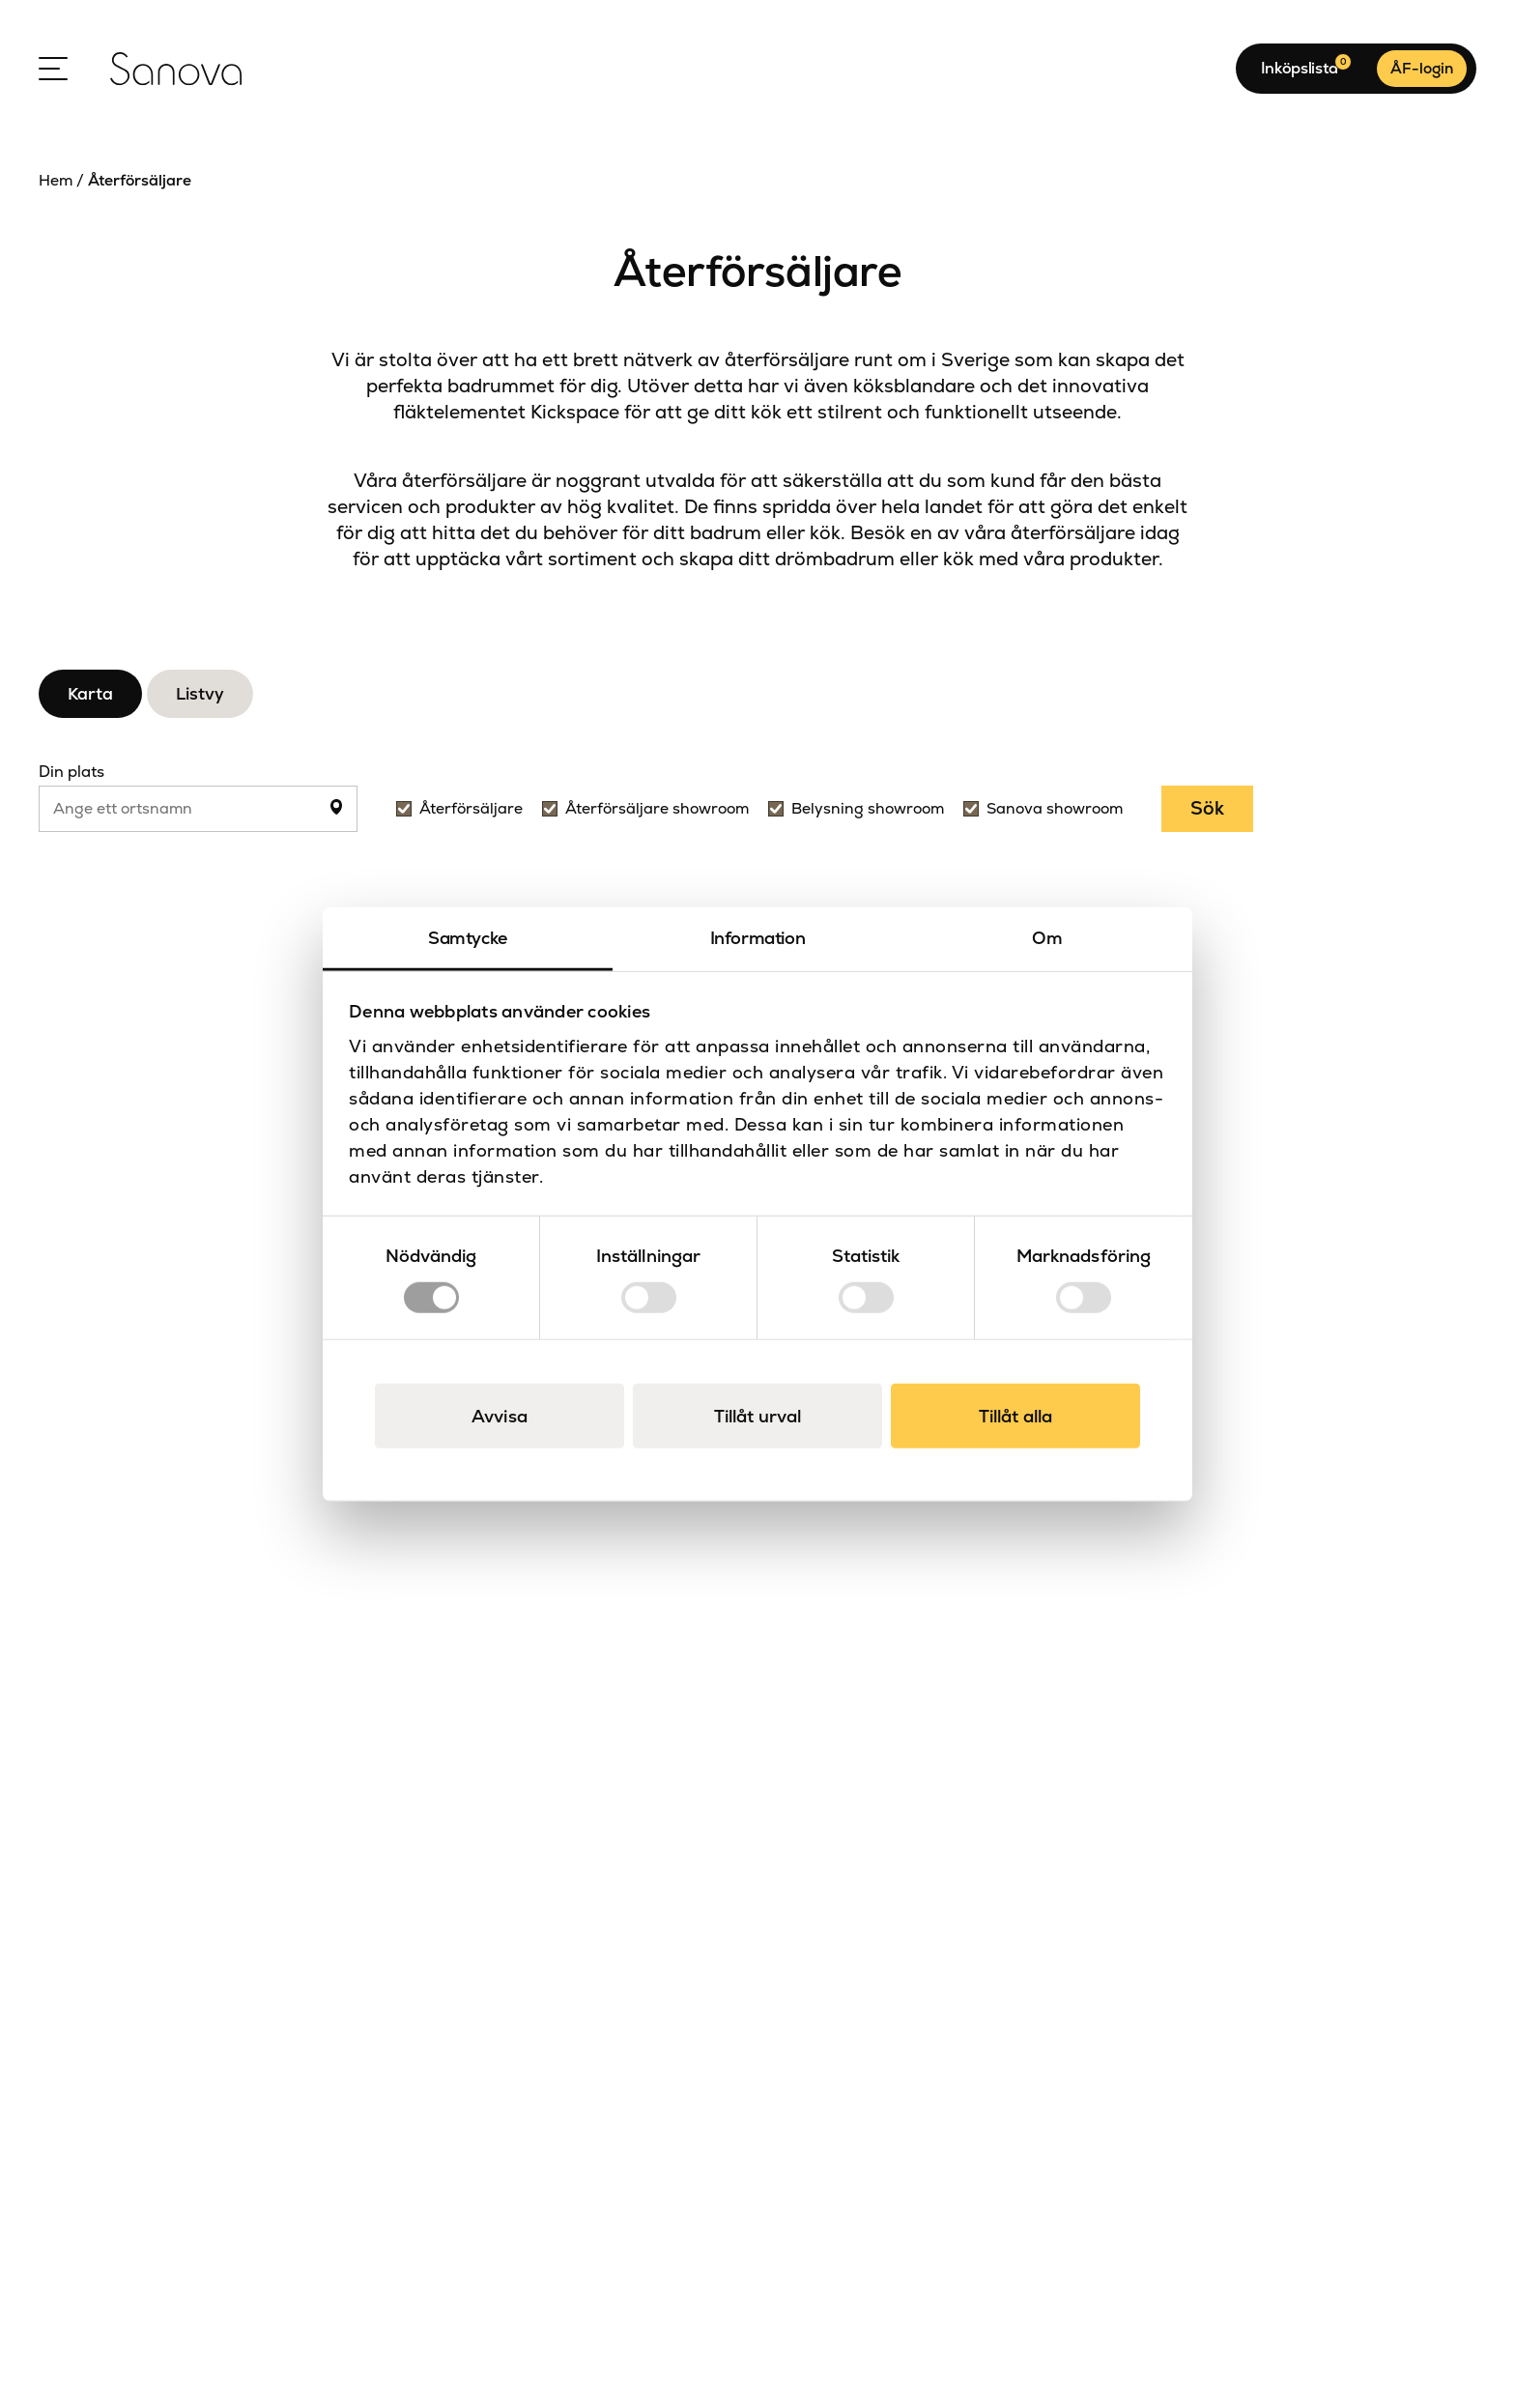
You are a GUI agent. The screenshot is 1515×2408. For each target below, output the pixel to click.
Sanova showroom (1054, 809)
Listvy (200, 693)
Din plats (71, 771)
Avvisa (500, 1415)
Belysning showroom (867, 809)
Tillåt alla (1015, 1415)
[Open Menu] (53, 68)
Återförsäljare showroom (657, 809)
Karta (90, 693)
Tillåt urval (757, 1415)
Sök (1207, 808)
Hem (55, 180)
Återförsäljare (471, 809)
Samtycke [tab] (467, 938)
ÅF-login (1421, 68)
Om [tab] (1047, 938)
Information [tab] (758, 938)
